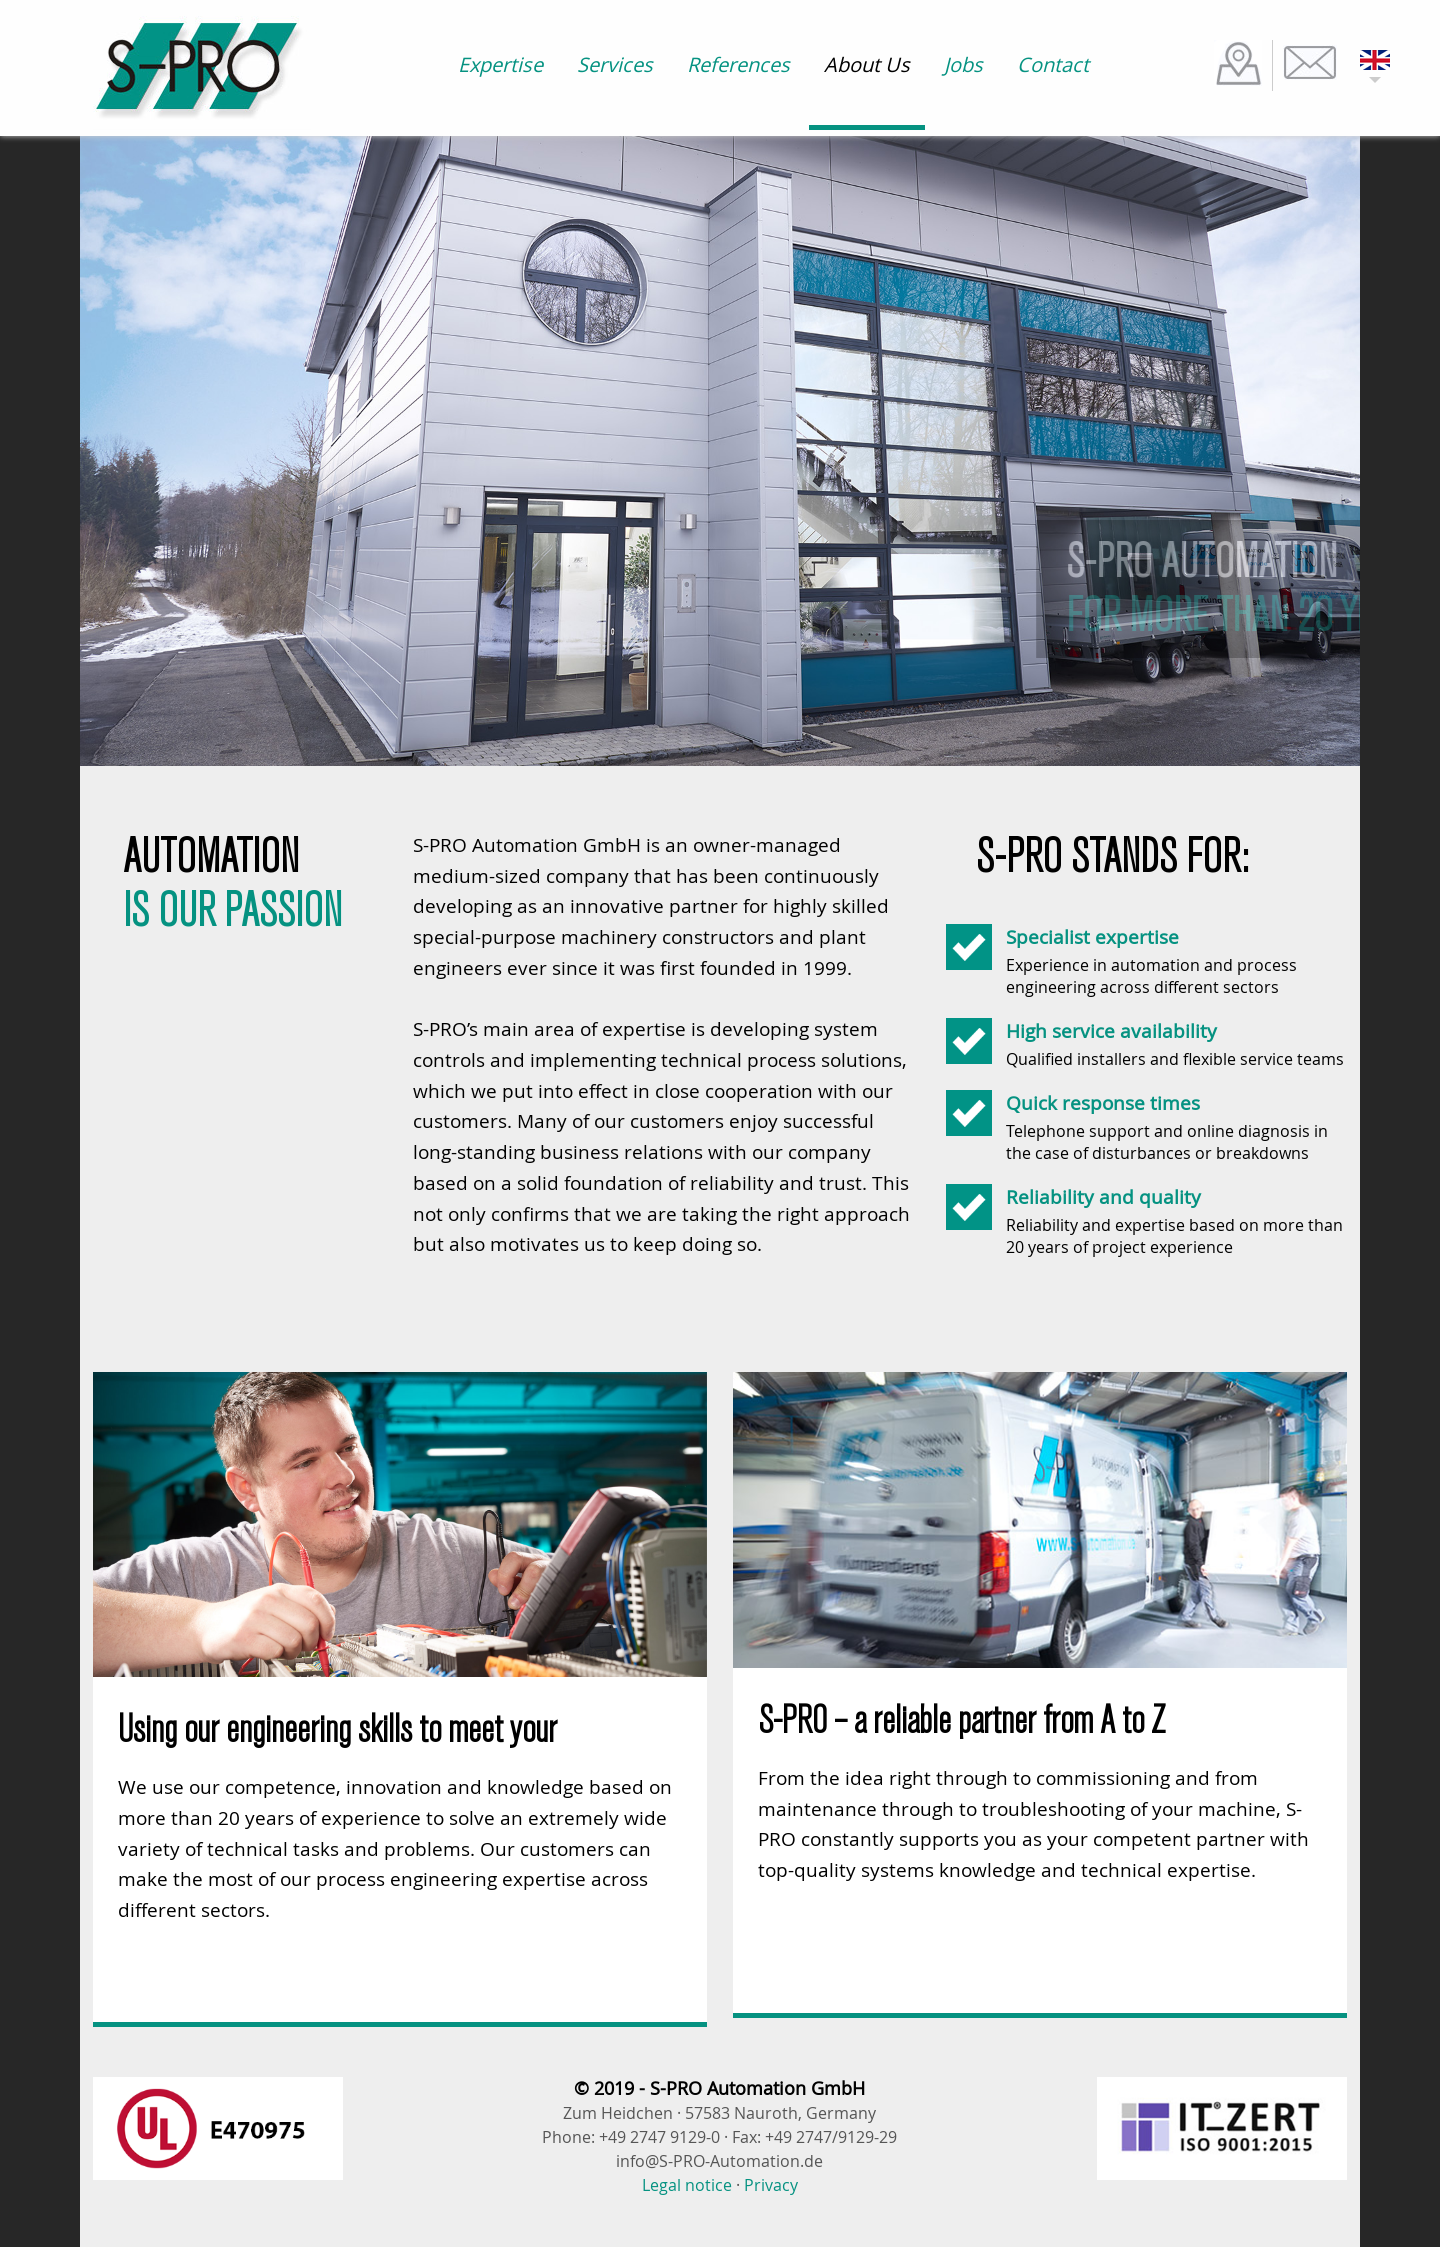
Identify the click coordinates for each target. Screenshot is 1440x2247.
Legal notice (687, 2185)
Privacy (771, 2185)
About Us (867, 64)
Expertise (500, 64)
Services (615, 64)
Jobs (963, 64)
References (738, 64)
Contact (1053, 64)
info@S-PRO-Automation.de (719, 2161)
